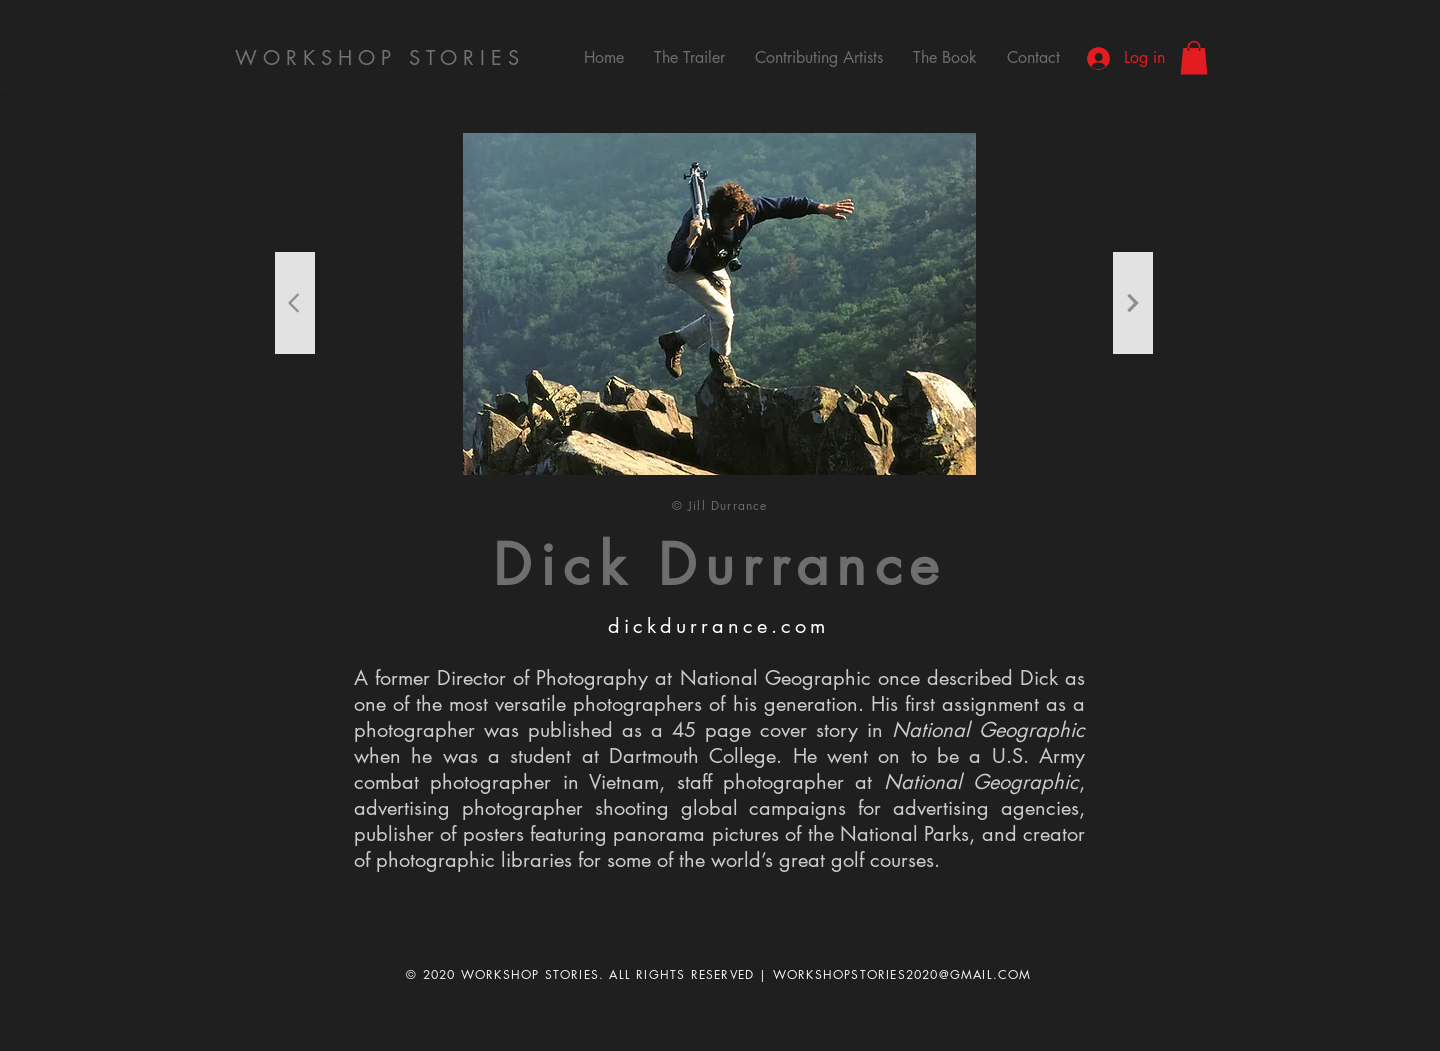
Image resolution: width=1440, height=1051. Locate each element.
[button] (1194, 57)
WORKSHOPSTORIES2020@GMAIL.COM (902, 974)
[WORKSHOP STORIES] (382, 58)
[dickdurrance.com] (720, 626)
